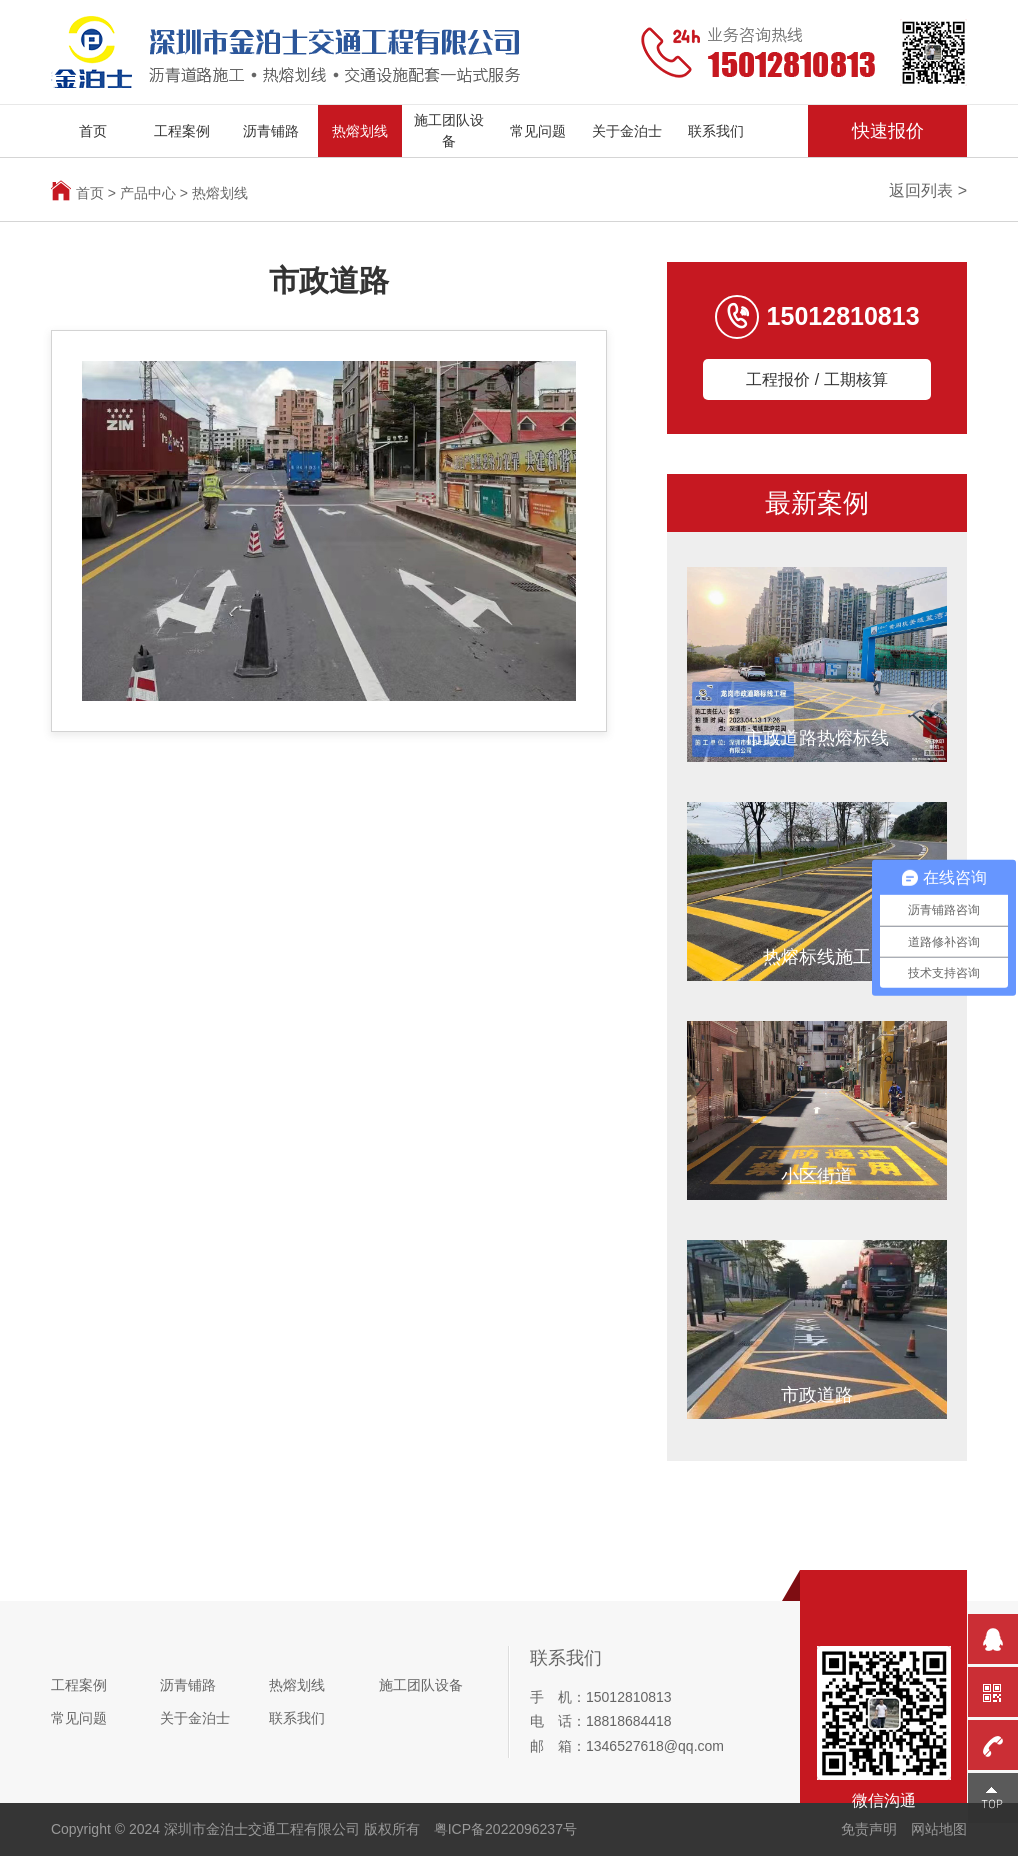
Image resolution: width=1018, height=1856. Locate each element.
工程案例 (182, 131)
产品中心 (148, 193)
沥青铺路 (271, 131)
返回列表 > (928, 190)
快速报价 (888, 131)
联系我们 (716, 131)
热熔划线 (360, 131)
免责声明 (869, 1829)
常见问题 (538, 131)
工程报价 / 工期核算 (816, 379)
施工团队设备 (449, 130)
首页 (93, 131)
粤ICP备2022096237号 (505, 1829)
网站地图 (939, 1829)
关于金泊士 (627, 131)
